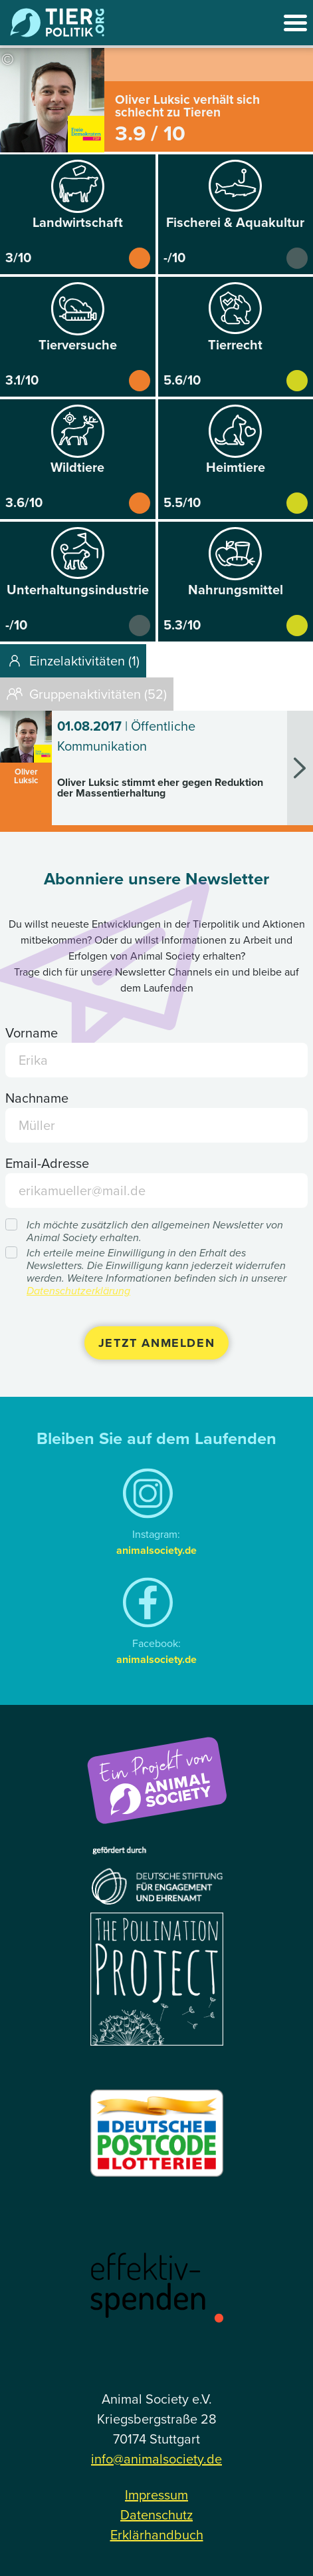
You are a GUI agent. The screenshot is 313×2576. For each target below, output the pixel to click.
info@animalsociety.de (156, 2459)
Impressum (156, 2495)
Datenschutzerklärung (78, 1290)
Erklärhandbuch (156, 2535)
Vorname (31, 1033)
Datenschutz (156, 2515)
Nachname (36, 1098)
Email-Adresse (47, 1163)
